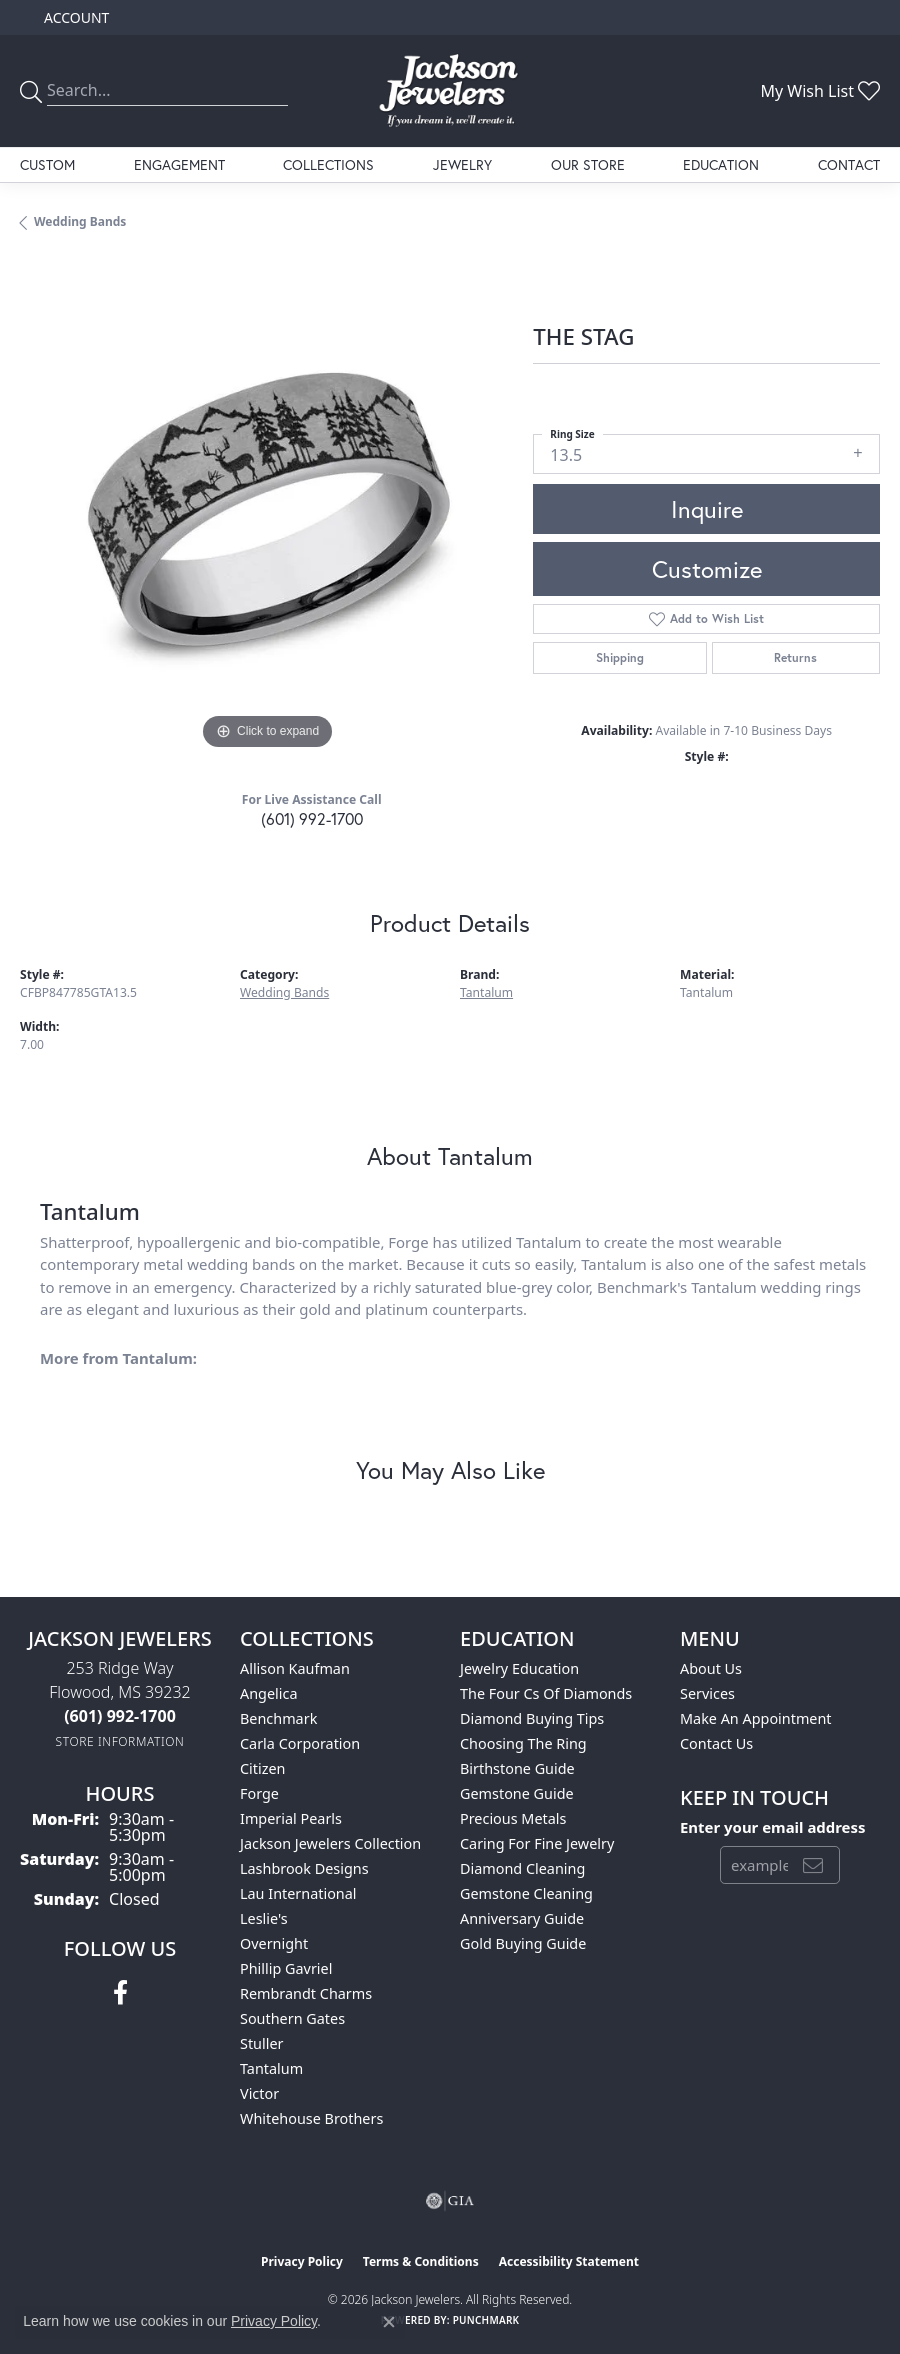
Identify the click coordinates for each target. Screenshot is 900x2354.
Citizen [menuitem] (263, 1768)
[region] (266, 508)
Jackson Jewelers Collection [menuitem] (330, 1843)
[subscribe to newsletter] (813, 1865)
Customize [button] (707, 569)
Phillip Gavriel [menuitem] (286, 1968)
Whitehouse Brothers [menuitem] (311, 2118)
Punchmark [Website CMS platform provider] (486, 2320)
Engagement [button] (179, 164)
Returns (795, 657)
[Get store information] (120, 1741)
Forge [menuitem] (259, 1793)
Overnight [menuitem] (274, 1943)
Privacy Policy (302, 2261)
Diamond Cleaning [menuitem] (522, 1868)
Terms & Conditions (421, 2261)
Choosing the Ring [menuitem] (523, 1743)
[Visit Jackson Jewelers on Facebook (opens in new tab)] (120, 1993)
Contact (849, 164)
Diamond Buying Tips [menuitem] (532, 1718)
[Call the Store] (120, 1716)
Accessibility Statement (569, 2261)
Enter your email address (773, 1827)
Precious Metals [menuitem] (513, 1818)
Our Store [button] (588, 164)
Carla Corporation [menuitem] (300, 1743)
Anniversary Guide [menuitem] (522, 1918)
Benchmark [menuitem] (278, 1718)
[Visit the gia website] (450, 2201)
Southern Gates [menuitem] (292, 2018)
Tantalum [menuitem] (271, 2068)
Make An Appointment (756, 1718)
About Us (711, 1668)
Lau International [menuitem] (298, 1893)
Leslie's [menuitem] (264, 1918)
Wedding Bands (80, 221)
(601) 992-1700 (312, 818)
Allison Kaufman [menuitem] (295, 1668)
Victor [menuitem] (259, 2093)
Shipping (620, 657)
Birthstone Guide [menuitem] (517, 1768)
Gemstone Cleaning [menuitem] (526, 1893)
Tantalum (486, 992)
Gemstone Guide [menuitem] (517, 1793)
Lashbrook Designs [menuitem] (304, 1868)
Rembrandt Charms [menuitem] (306, 1993)
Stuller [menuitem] (261, 2043)
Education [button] (721, 164)
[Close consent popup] (389, 2322)
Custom (47, 164)
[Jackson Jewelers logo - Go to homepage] (450, 91)
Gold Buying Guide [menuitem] (523, 1943)
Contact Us (716, 1743)
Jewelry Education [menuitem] (519, 1668)
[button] (74, 17)
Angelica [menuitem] (268, 1693)
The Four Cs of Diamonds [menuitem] (546, 1693)
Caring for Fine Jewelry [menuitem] (537, 1843)
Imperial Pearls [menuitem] (291, 1818)
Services (707, 1693)
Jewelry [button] (462, 164)
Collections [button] (328, 164)
